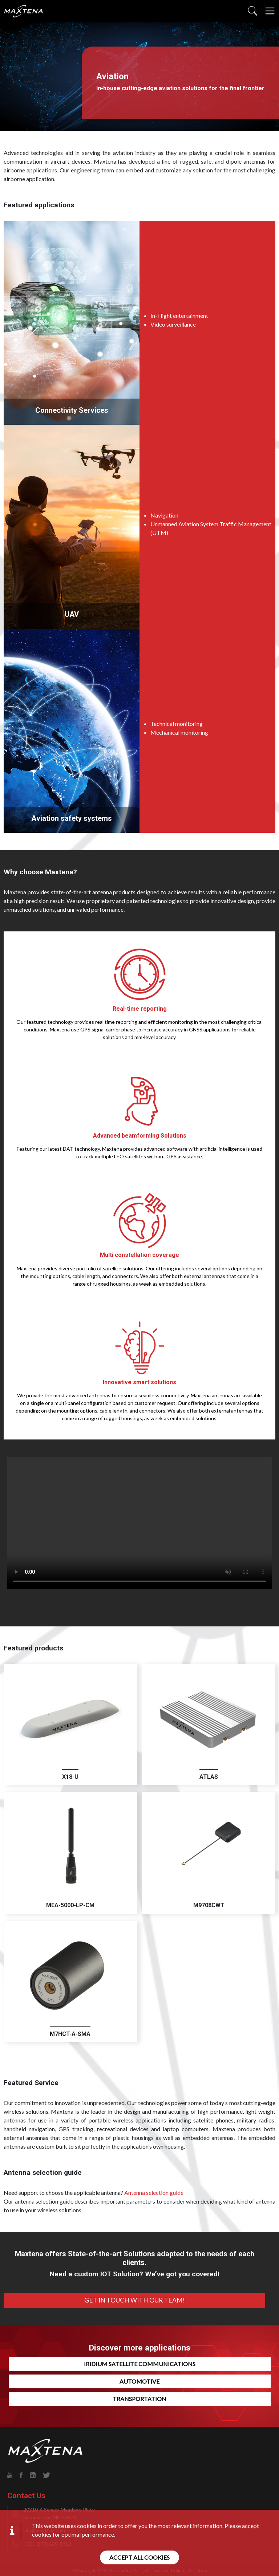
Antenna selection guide (153, 2192)
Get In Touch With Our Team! (134, 2300)
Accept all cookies (139, 2557)
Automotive (139, 2381)
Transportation (139, 2398)
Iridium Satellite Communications (139, 2363)
